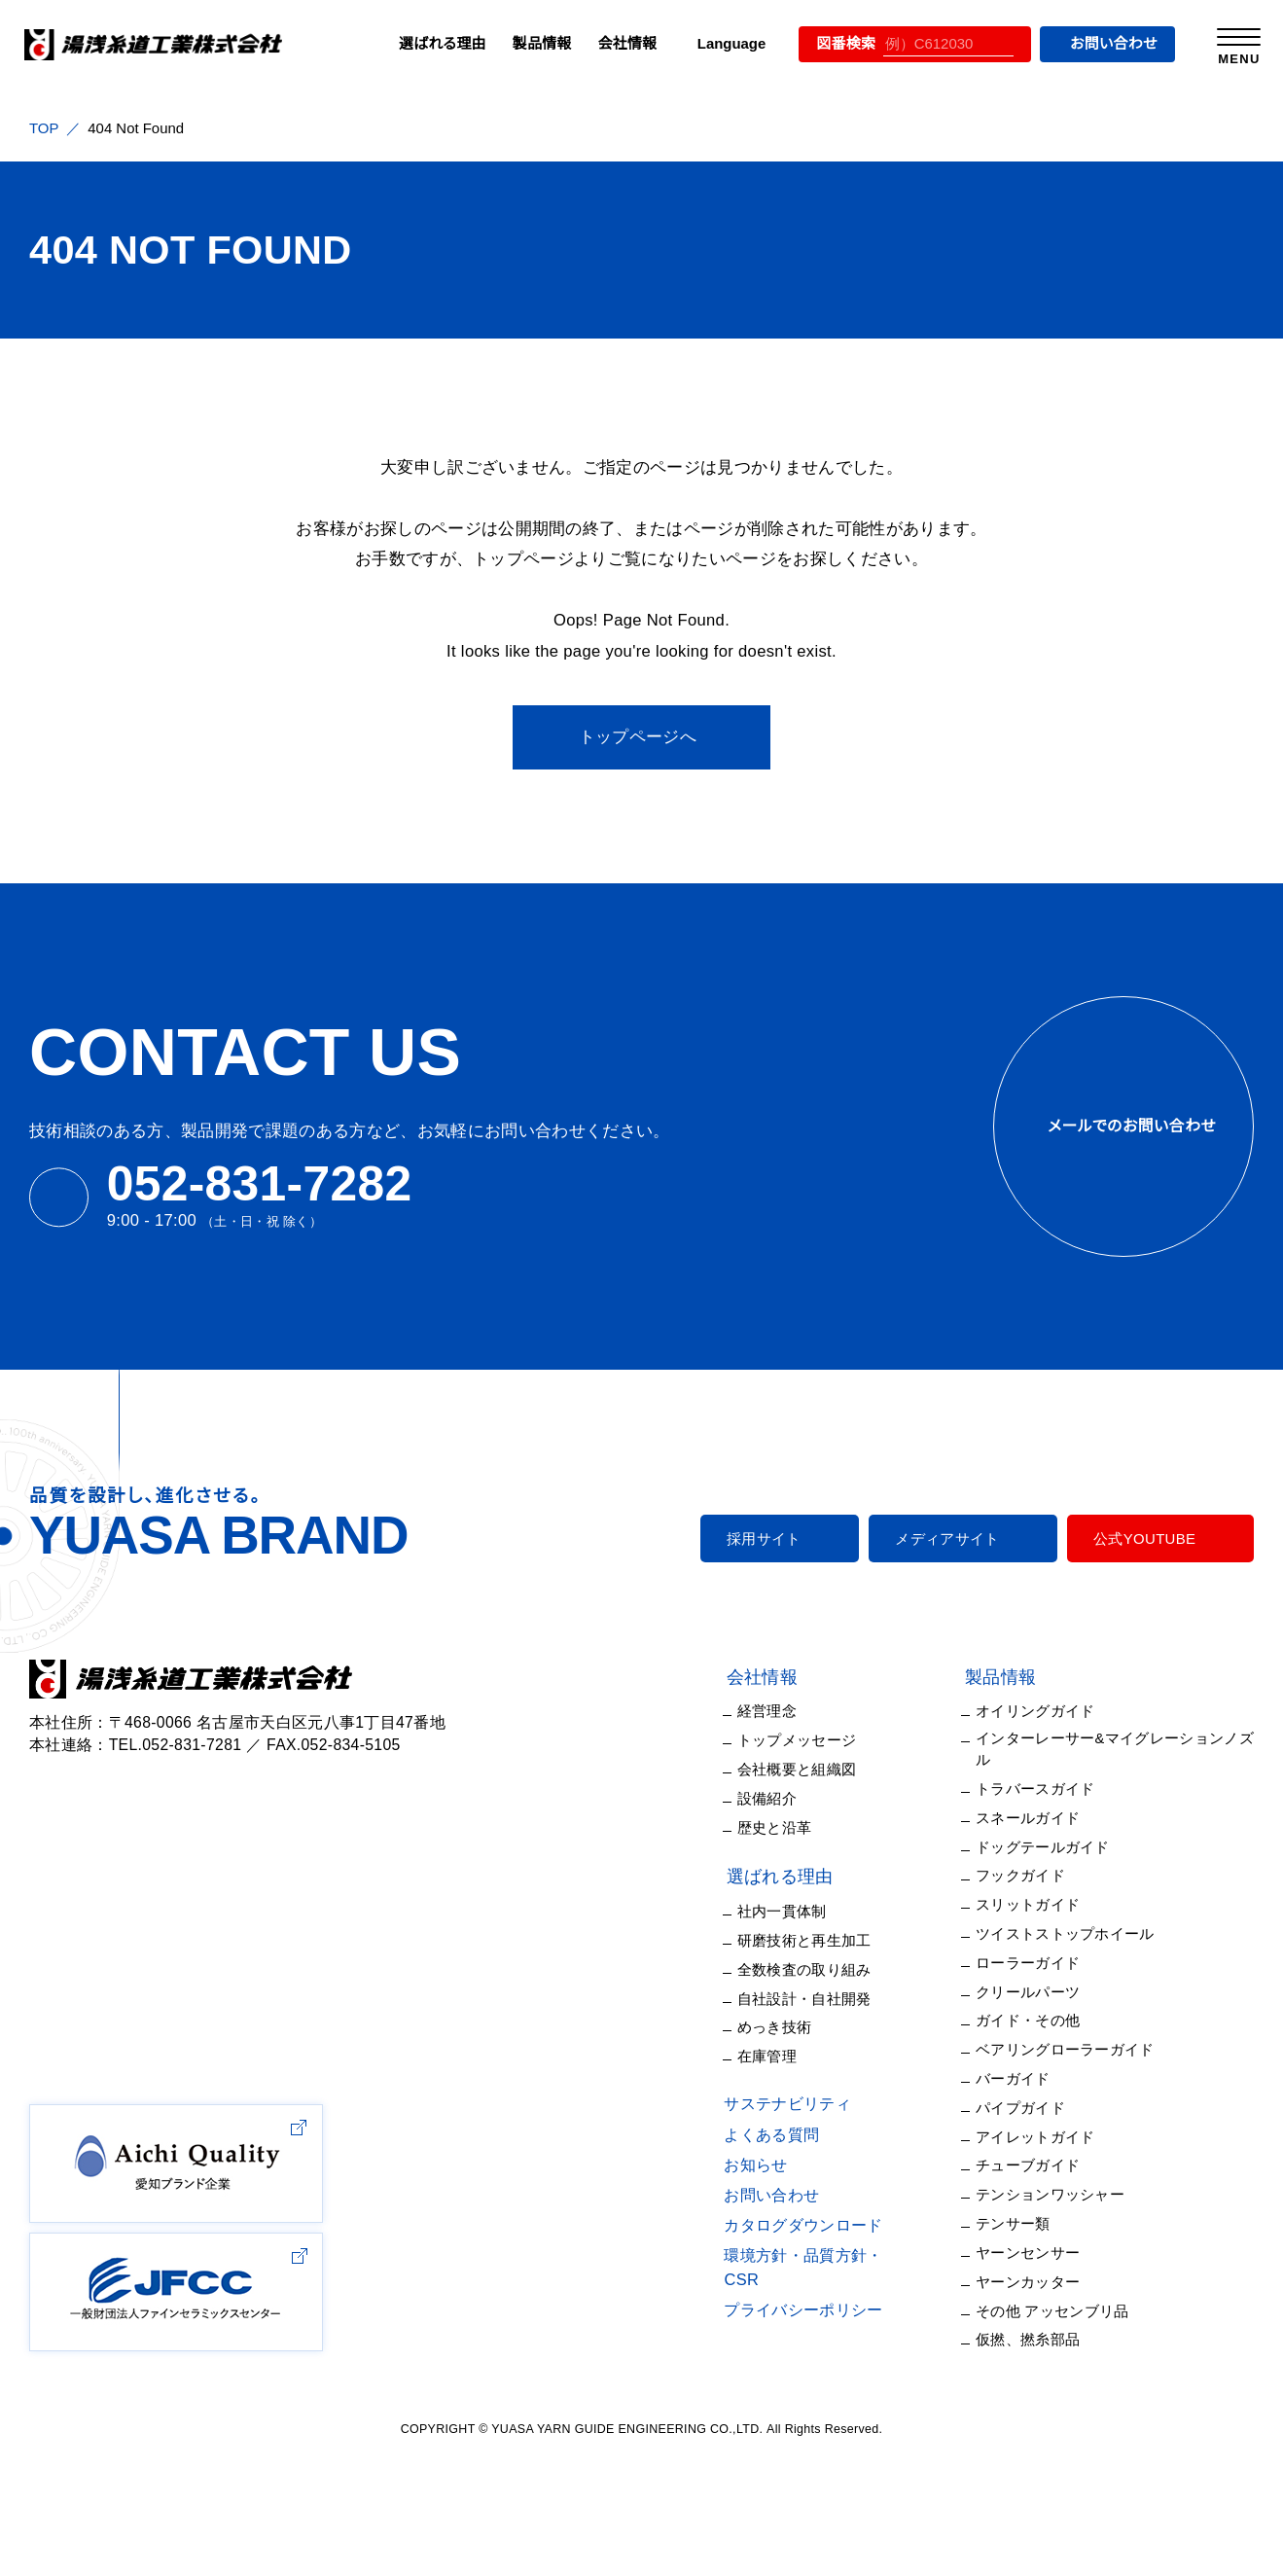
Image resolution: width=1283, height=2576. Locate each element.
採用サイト (783, 1538)
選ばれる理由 (422, 43)
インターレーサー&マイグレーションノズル (1121, 1739)
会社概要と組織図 (818, 1767)
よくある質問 (790, 2123)
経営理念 (789, 1710)
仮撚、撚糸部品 (1037, 2300)
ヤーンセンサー (1036, 2215)
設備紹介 (789, 1795)
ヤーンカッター (1035, 2244)
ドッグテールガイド (1048, 1823)
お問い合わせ (1102, 43)
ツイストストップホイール (1069, 1907)
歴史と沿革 (796, 1823)
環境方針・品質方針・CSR (834, 2244)
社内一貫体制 (804, 1906)
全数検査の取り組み (825, 1962)
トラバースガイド (1041, 1767)
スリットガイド (1032, 1879)
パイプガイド (1028, 2075)
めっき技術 (795, 2018)
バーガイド (1022, 2047)
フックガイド (1027, 1852)
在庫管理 (789, 2046)
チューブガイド (1034, 2132)
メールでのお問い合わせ (1122, 1126)
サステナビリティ (803, 2092)
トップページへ (638, 737)
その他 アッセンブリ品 (1057, 2272)
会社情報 (607, 43)
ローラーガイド (1036, 1935)
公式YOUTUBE (1145, 1538)
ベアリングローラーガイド (1070, 2019)
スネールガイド (1036, 1795)
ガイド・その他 (1033, 1992)
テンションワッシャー (1053, 2159)
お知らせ (776, 2153)
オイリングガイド (1040, 1710)
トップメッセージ (813, 1739)
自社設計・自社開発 (823, 1991)
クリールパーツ (1036, 1963)
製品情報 (522, 43)
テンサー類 (1023, 2187)
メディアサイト (956, 1538)
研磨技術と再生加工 (826, 1934)
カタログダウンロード (820, 2214)
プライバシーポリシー (820, 2275)
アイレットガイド (1039, 2103)
